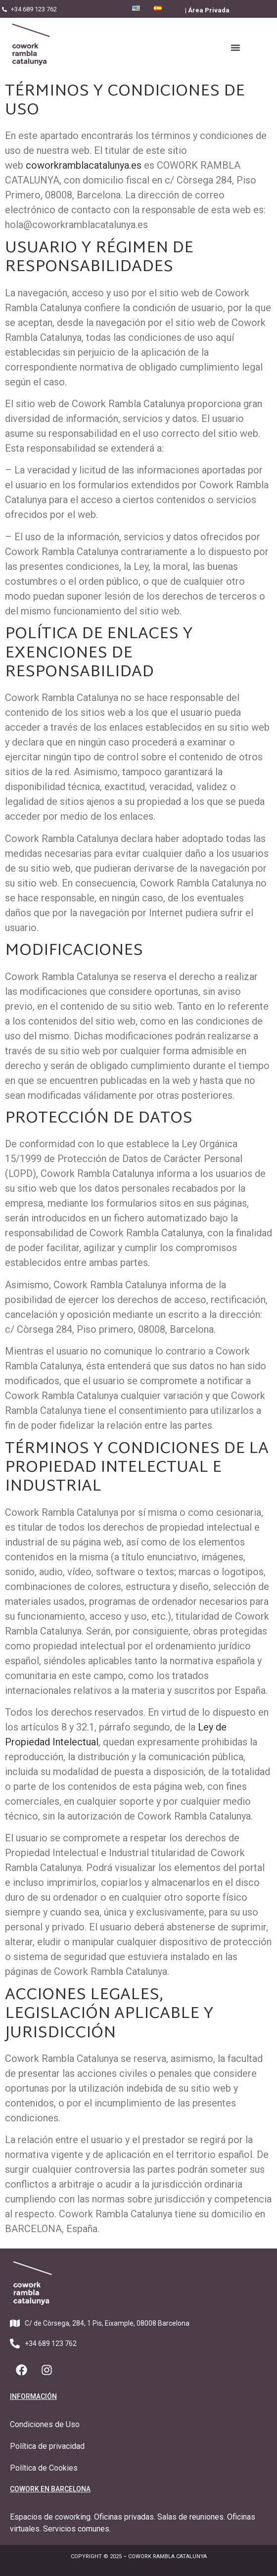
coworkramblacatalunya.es (83, 165)
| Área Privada (207, 10)
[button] (235, 47)
